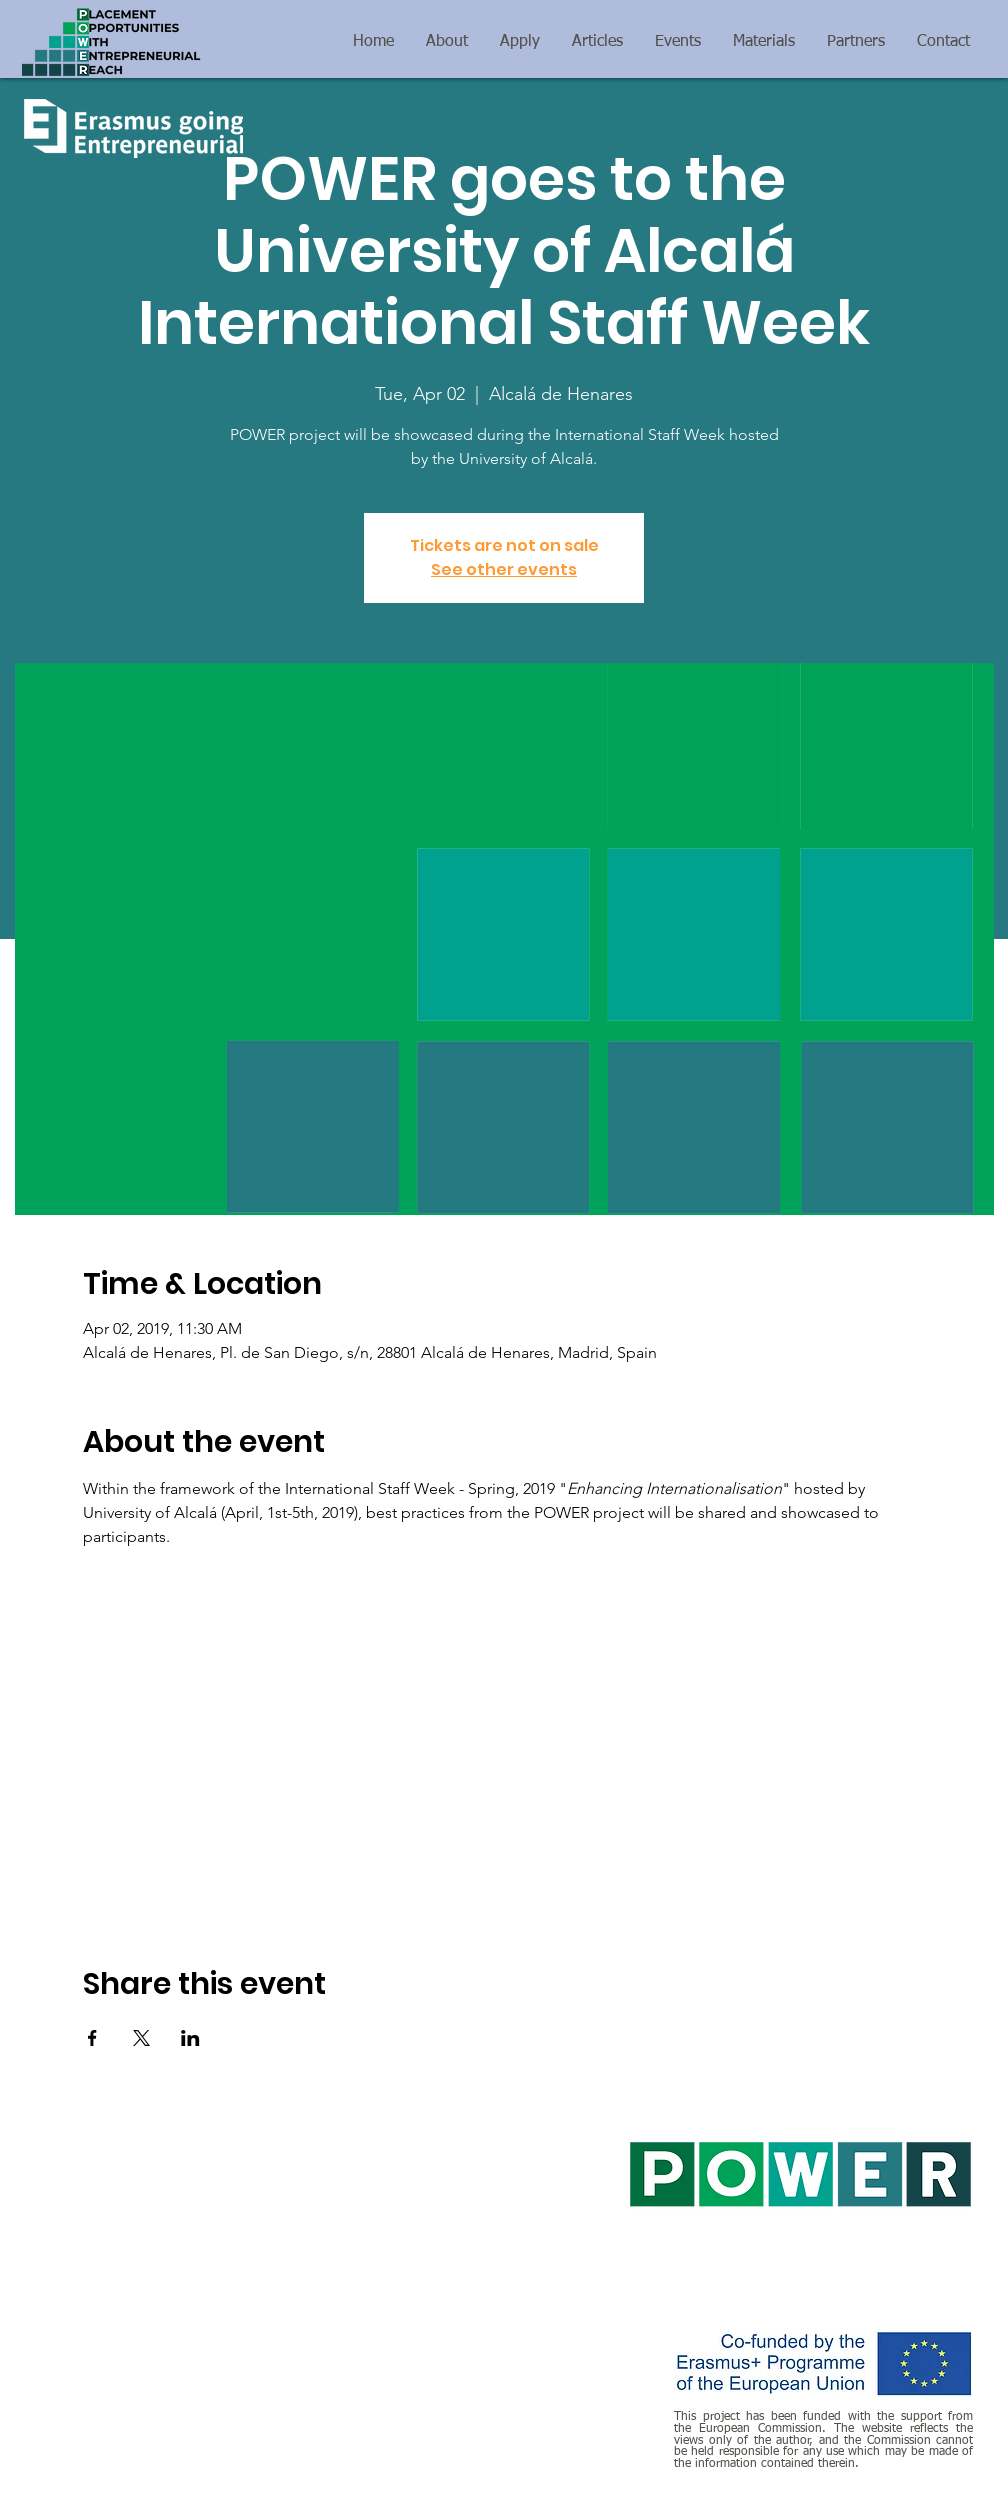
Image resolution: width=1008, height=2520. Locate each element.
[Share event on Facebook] (92, 2038)
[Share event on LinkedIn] (190, 2038)
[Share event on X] (141, 2038)
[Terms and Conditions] (853, 129)
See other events (504, 569)
